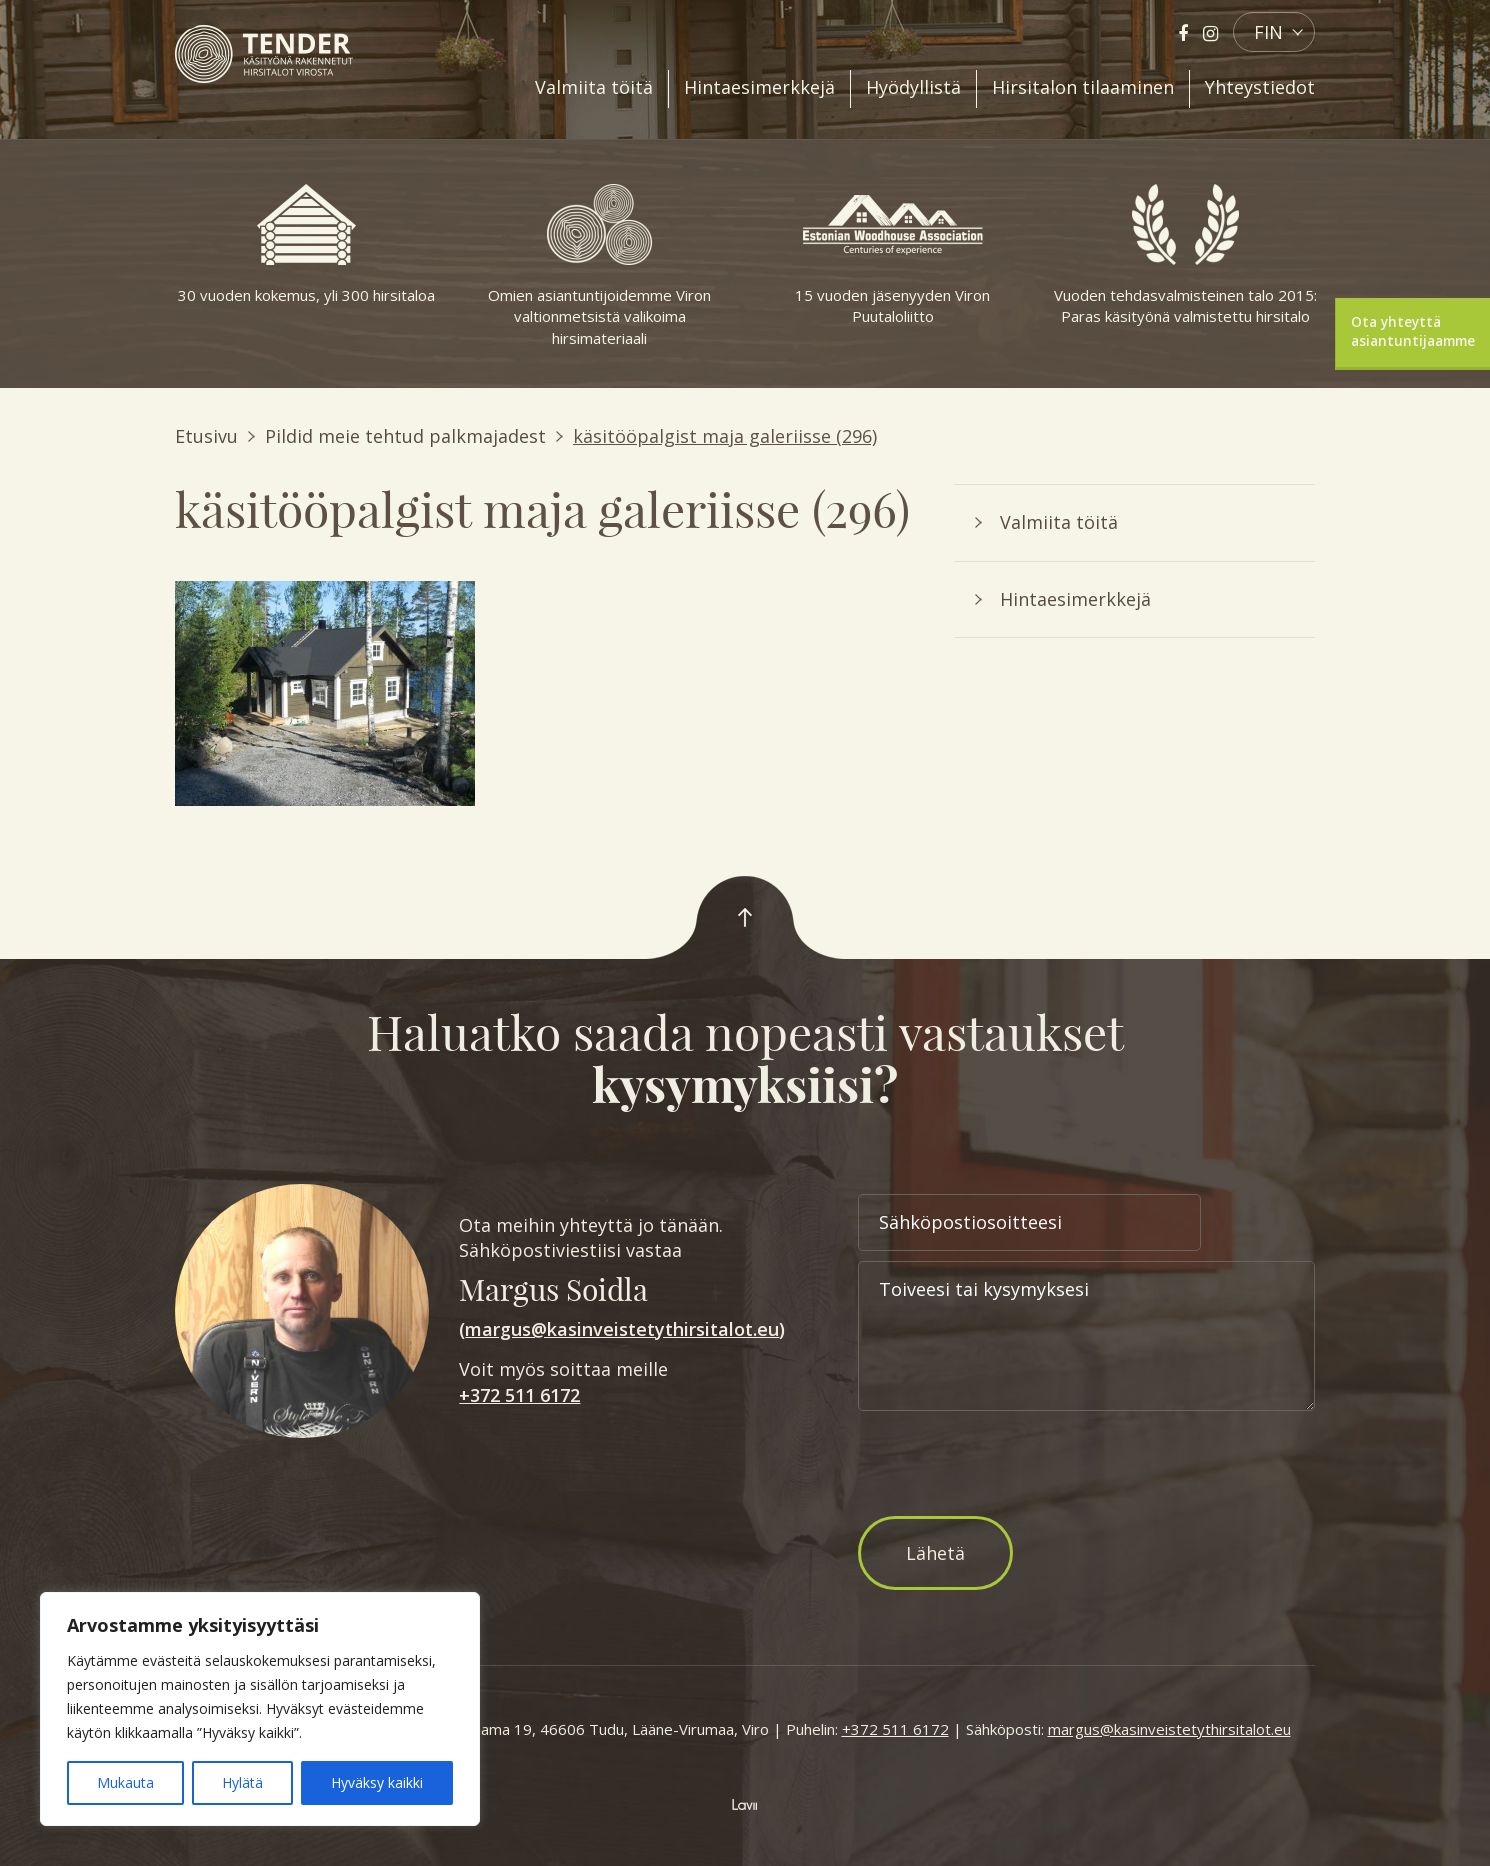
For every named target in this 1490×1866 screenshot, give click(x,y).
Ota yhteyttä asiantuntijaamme (1413, 331)
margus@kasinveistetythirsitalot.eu (622, 1329)
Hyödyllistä (913, 87)
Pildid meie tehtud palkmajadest (405, 436)
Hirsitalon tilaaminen (1083, 87)
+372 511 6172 (519, 1395)
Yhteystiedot (1260, 87)
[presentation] (1010, 1467)
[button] (1274, 32)
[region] (260, 1709)
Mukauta (125, 1782)
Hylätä (242, 1782)
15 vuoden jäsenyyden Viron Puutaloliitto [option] (892, 255)
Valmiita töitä (594, 87)
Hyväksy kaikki (377, 1782)
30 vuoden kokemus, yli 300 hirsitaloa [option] (306, 244)
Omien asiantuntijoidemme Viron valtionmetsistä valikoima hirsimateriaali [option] (599, 266)
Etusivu (206, 436)
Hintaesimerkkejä (759, 87)
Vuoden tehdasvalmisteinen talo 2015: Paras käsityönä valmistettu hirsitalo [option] (1185, 255)
